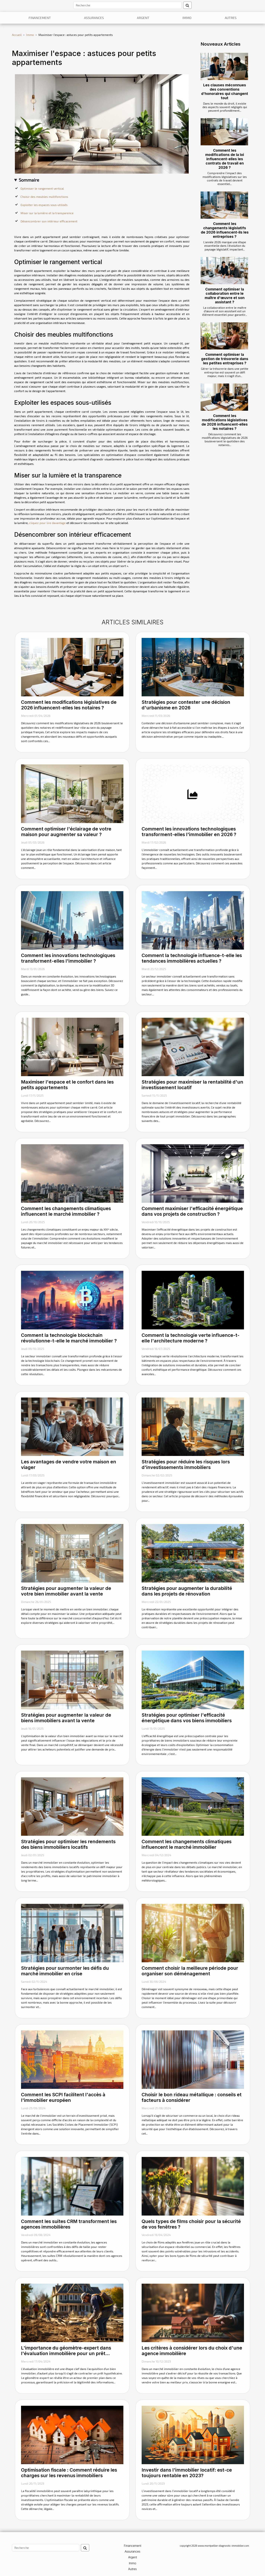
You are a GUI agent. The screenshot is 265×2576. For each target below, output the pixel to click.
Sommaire (29, 180)
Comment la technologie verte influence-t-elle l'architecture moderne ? (191, 1338)
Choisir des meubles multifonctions (44, 196)
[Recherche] (127, 5)
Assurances (94, 18)
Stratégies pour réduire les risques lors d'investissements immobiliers (186, 1464)
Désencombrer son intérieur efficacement (48, 221)
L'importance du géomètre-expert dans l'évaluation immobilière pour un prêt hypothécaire (66, 2353)
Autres (231, 18)
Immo (186, 18)
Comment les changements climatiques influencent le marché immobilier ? (66, 1211)
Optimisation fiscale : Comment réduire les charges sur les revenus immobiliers (69, 2472)
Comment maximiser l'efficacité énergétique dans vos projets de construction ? (192, 1211)
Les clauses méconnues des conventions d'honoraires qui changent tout (224, 91)
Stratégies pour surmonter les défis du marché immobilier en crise (65, 1970)
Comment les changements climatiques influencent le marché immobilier (187, 1844)
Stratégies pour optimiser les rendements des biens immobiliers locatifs (68, 1844)
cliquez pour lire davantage (47, 523)
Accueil (17, 34)
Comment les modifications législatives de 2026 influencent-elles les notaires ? (225, 422)
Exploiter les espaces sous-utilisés (44, 205)
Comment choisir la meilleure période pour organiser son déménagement (190, 1970)
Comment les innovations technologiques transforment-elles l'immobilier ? (68, 958)
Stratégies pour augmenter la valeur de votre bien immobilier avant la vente (66, 1591)
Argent (143, 18)
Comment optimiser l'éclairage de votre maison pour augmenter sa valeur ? (66, 831)
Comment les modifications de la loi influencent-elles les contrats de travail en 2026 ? (224, 159)
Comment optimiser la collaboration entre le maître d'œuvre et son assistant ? (225, 295)
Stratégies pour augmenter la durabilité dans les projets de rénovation (187, 1591)
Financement (39, 18)
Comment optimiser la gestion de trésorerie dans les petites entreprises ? (224, 358)
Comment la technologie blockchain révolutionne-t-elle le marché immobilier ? (69, 1338)
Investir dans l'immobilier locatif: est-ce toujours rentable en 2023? (187, 2472)
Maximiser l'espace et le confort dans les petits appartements (67, 1084)
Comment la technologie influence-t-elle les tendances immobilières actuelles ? (192, 958)
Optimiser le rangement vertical (42, 188)
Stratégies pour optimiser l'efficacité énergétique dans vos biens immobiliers (187, 1717)
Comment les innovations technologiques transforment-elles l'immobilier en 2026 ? (189, 831)
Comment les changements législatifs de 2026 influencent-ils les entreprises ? (225, 230)
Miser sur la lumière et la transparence (47, 213)
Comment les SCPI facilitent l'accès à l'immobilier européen (63, 2097)
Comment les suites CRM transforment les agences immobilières (69, 2224)
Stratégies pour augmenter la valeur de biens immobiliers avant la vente (66, 1717)
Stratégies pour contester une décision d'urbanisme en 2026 (186, 704)
